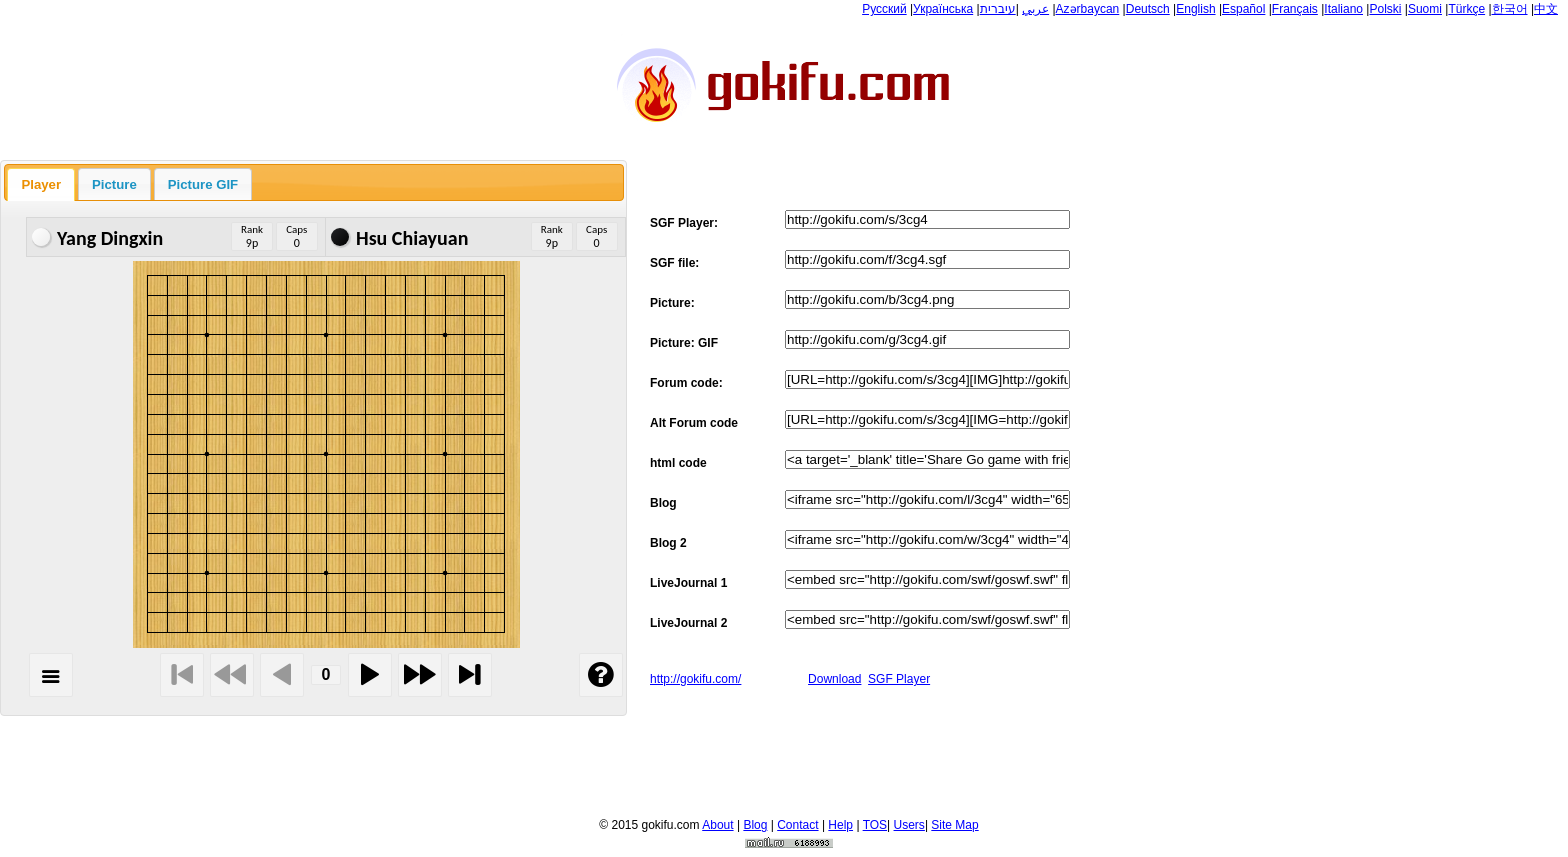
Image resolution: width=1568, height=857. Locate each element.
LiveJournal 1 (688, 583)
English (1195, 9)
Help (840, 825)
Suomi (1425, 9)
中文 (1546, 9)
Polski (1385, 9)
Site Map (954, 825)
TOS (875, 825)
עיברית (998, 9)
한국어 (1510, 9)
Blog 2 (668, 543)
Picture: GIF (684, 343)
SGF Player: (684, 223)
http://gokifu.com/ (695, 679)
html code (678, 463)
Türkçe (1466, 9)
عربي (1035, 9)
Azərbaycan (1088, 9)
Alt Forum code (694, 423)
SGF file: (674, 263)
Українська (943, 9)
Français (1295, 9)
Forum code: (686, 383)
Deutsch (1148, 9)
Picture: (672, 303)
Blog (663, 503)
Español (1243, 9)
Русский (884, 9)
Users (909, 825)
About (717, 825)
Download (834, 679)
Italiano (1343, 9)
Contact (797, 825)
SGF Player (899, 679)
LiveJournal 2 (688, 623)
